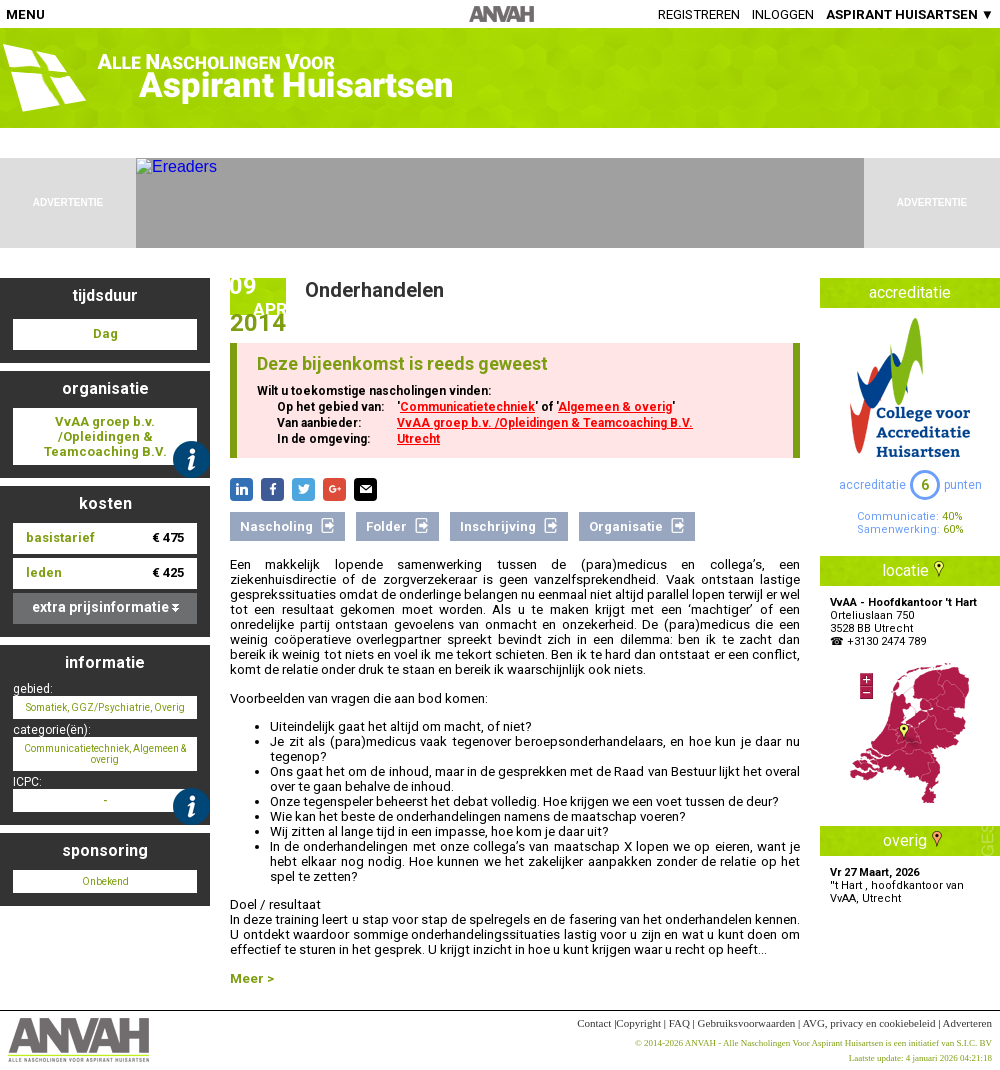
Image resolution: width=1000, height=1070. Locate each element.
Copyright (638, 1023)
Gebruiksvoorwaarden (747, 1023)
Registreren (699, 14)
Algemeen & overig (615, 407)
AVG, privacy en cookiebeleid (868, 1023)
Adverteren (967, 1023)
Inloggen (783, 14)
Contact (594, 1023)
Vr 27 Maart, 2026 (874, 872)
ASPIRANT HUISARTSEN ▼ (910, 14)
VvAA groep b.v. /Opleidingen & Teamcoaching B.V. (545, 423)
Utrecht (418, 439)
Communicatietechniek (467, 407)
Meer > (252, 978)
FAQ (679, 1023)
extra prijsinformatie (105, 607)
